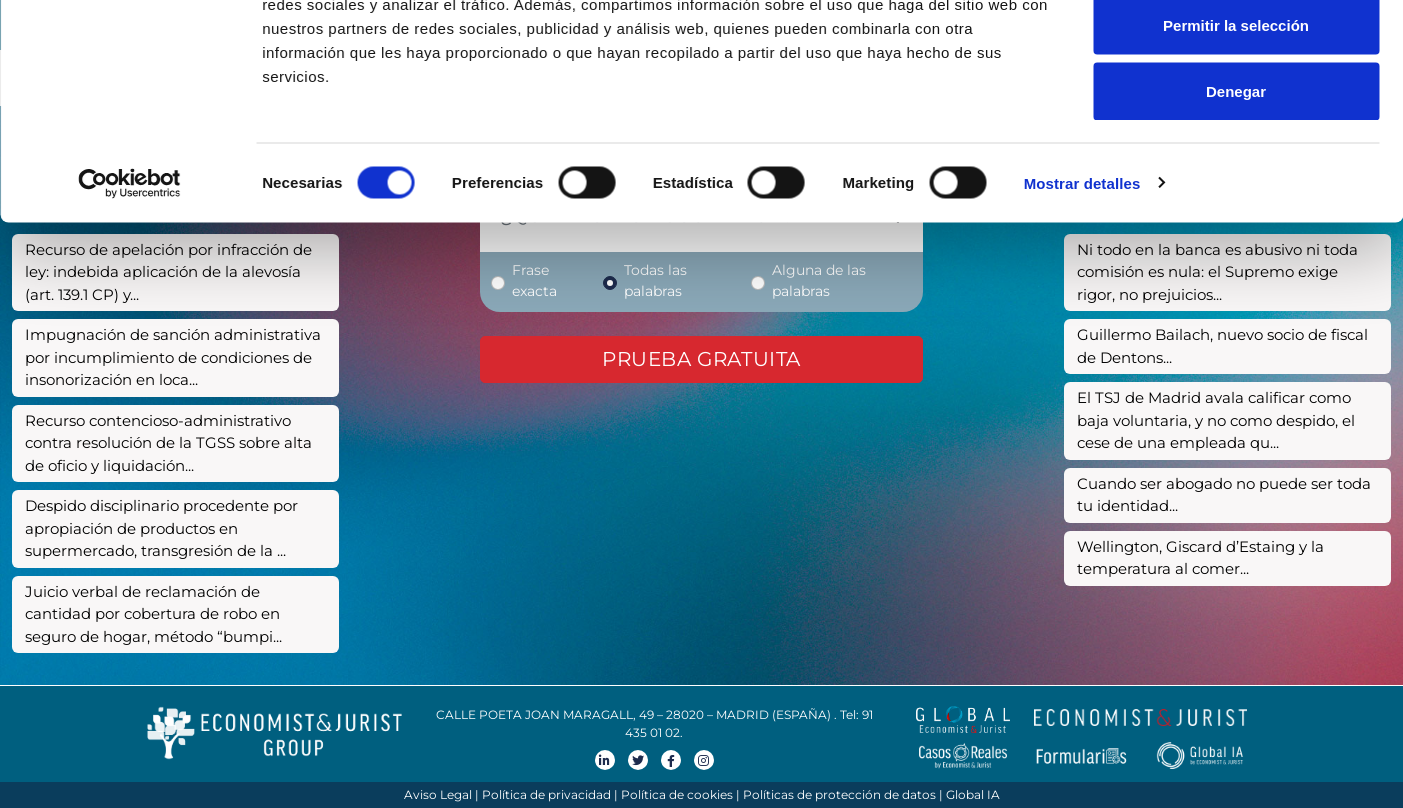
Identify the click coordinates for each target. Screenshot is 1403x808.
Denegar (1236, 183)
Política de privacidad (546, 794)
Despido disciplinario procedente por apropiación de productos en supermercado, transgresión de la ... (161, 528)
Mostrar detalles (1082, 275)
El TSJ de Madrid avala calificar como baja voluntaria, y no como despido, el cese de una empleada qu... (1216, 420)
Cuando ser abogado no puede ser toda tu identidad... (1224, 495)
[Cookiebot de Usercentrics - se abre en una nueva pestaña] (129, 276)
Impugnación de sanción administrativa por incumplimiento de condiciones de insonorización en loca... (173, 357)
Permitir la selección (1236, 118)
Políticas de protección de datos (839, 794)
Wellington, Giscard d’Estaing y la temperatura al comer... (1200, 558)
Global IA (973, 794)
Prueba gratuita (701, 359)
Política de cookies (677, 794)
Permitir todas (1236, 52)
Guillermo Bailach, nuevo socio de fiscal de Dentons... (1222, 346)
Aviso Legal (438, 794)
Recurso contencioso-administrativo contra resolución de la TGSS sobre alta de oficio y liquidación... (168, 443)
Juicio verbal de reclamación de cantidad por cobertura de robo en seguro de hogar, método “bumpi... (153, 614)
